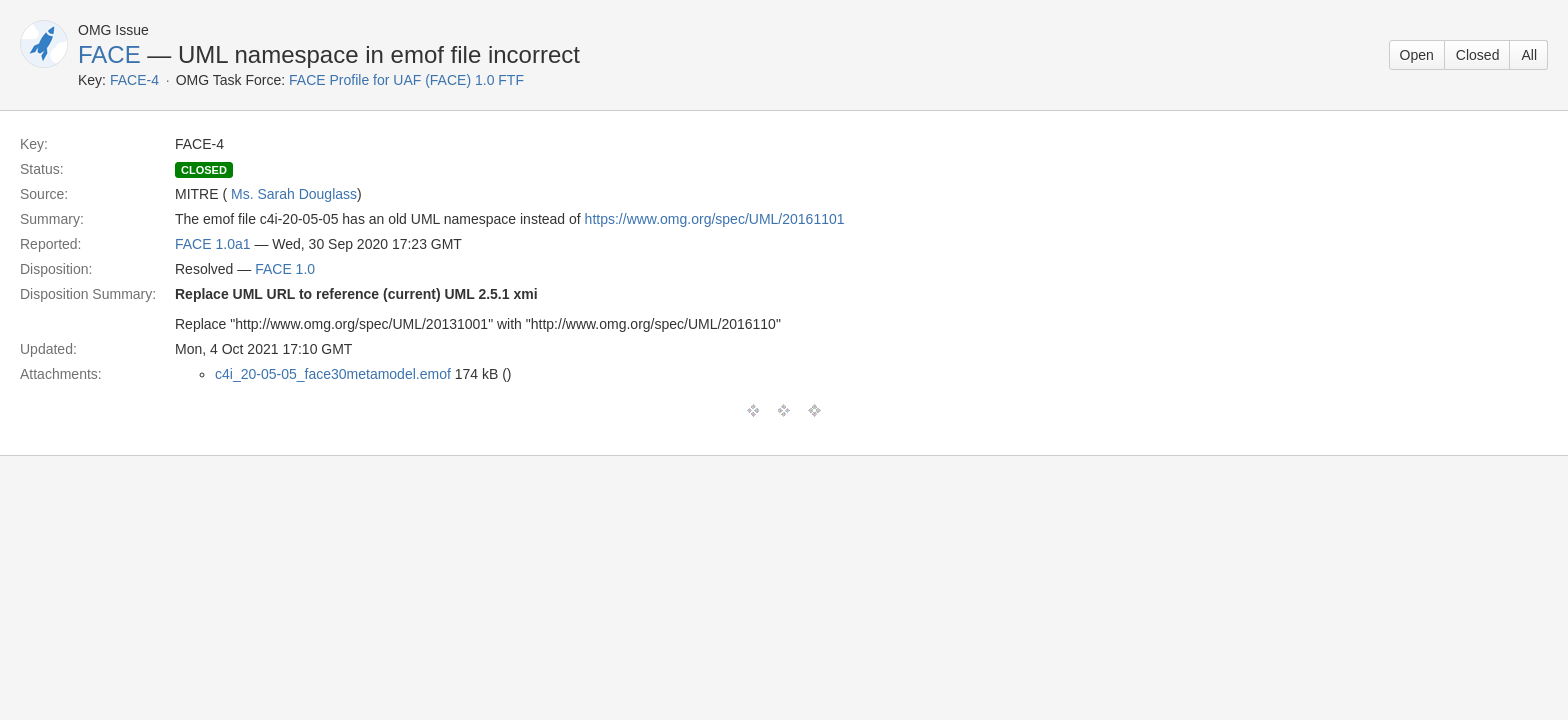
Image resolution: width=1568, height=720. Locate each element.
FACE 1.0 (285, 269)
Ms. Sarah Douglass (294, 194)
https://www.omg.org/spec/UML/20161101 (715, 219)
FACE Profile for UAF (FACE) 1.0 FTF (406, 80)
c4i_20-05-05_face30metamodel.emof (333, 374)
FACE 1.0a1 (213, 244)
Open (1417, 55)
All (1529, 55)
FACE (109, 54)
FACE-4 (134, 80)
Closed (1478, 55)
